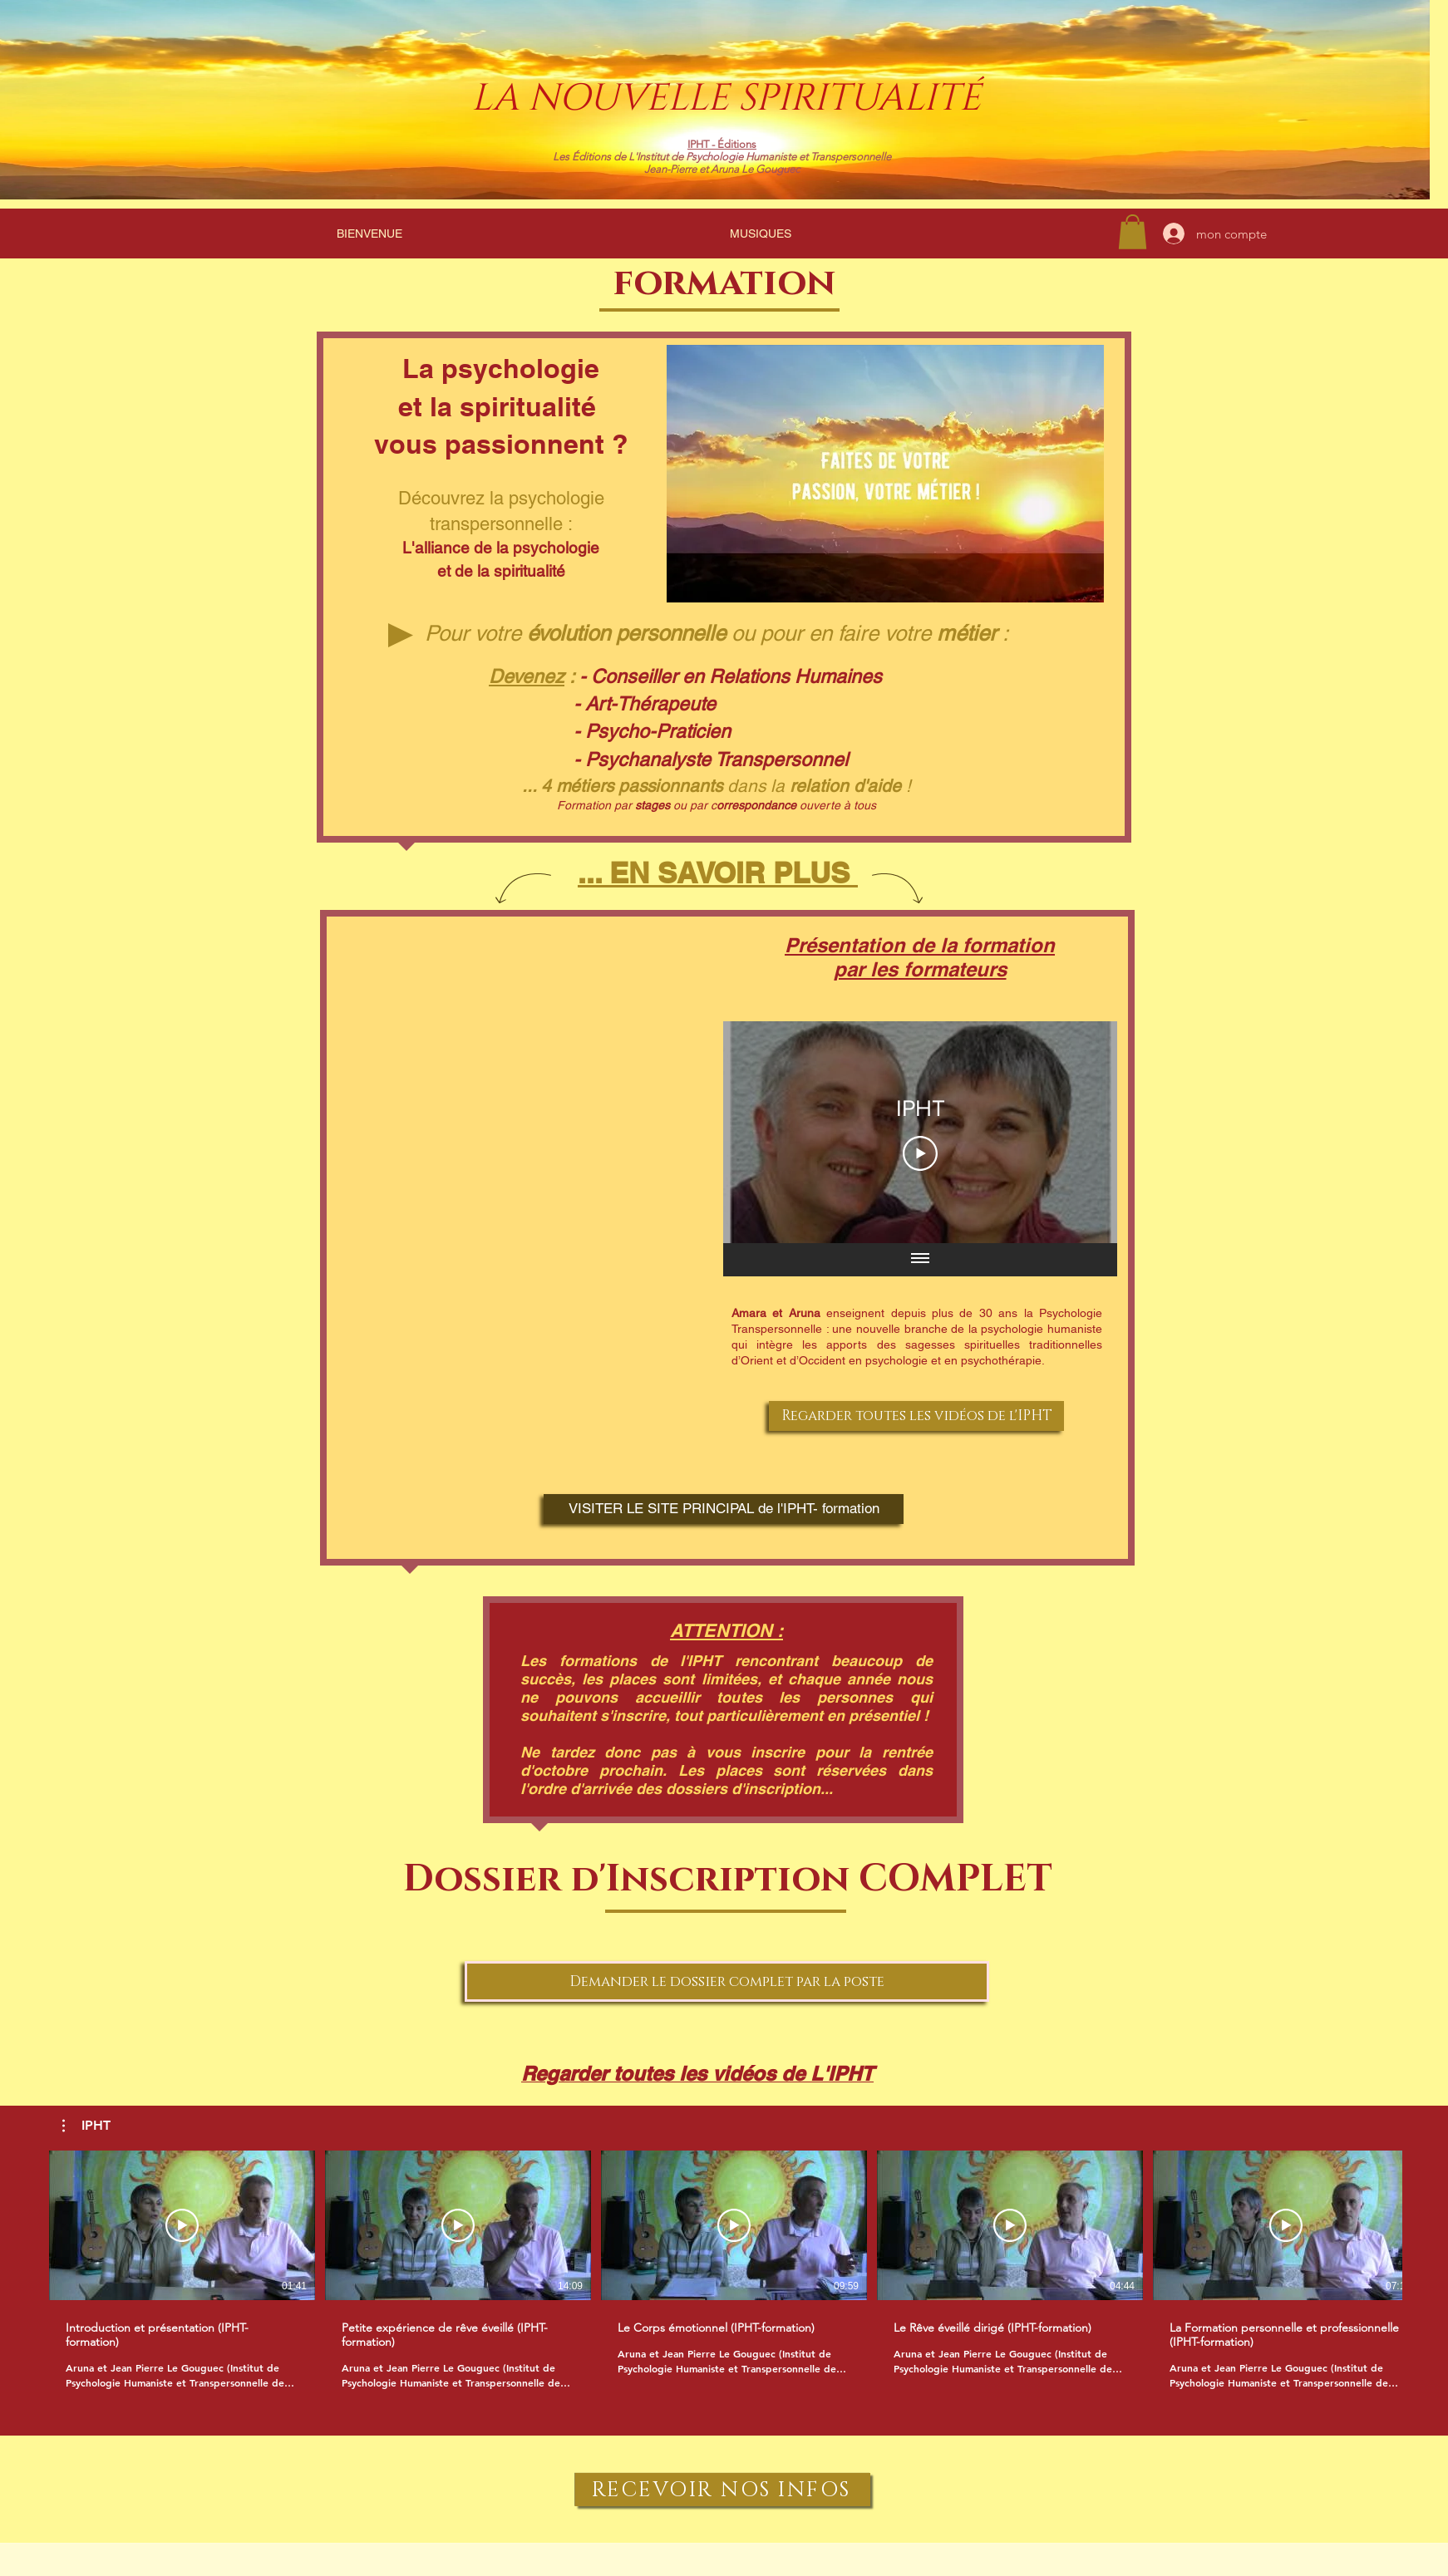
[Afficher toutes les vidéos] (920, 1259)
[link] (1132, 231)
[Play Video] (920, 1153)
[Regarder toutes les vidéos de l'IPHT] (916, 1416)
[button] (86, 2125)
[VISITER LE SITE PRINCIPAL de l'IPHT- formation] (724, 1509)
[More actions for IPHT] (86, 2125)
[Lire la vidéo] (182, 2225)
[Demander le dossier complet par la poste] (727, 1981)
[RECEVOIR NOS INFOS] (722, 2489)
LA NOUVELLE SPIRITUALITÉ (726, 98)
